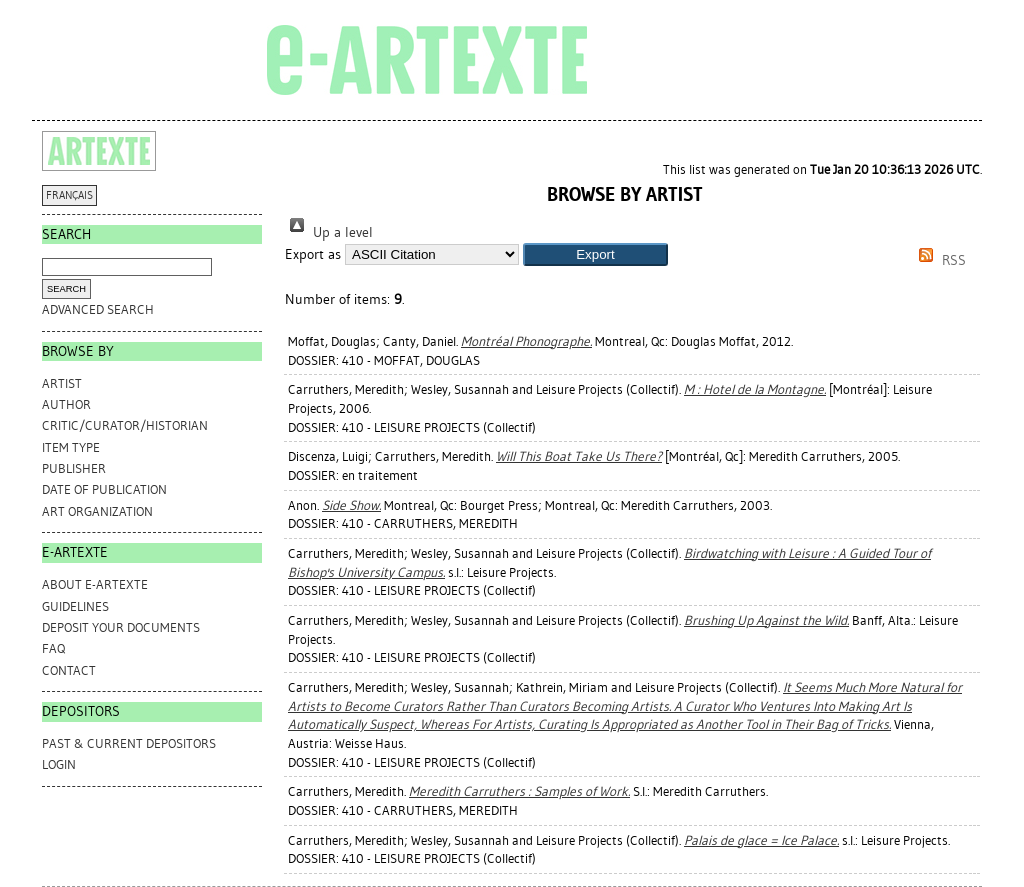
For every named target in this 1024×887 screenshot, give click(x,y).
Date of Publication (104, 489)
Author (66, 404)
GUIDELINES (75, 606)
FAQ (53, 648)
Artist (62, 383)
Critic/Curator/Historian (125, 425)
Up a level (329, 232)
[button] (595, 254)
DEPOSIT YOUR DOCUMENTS (121, 627)
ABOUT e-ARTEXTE (95, 584)
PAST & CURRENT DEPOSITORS (129, 743)
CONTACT (69, 670)
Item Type (71, 447)
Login (59, 764)
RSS (939, 260)
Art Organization (97, 511)
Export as (313, 254)
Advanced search (98, 309)
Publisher (74, 468)
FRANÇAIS (69, 195)
